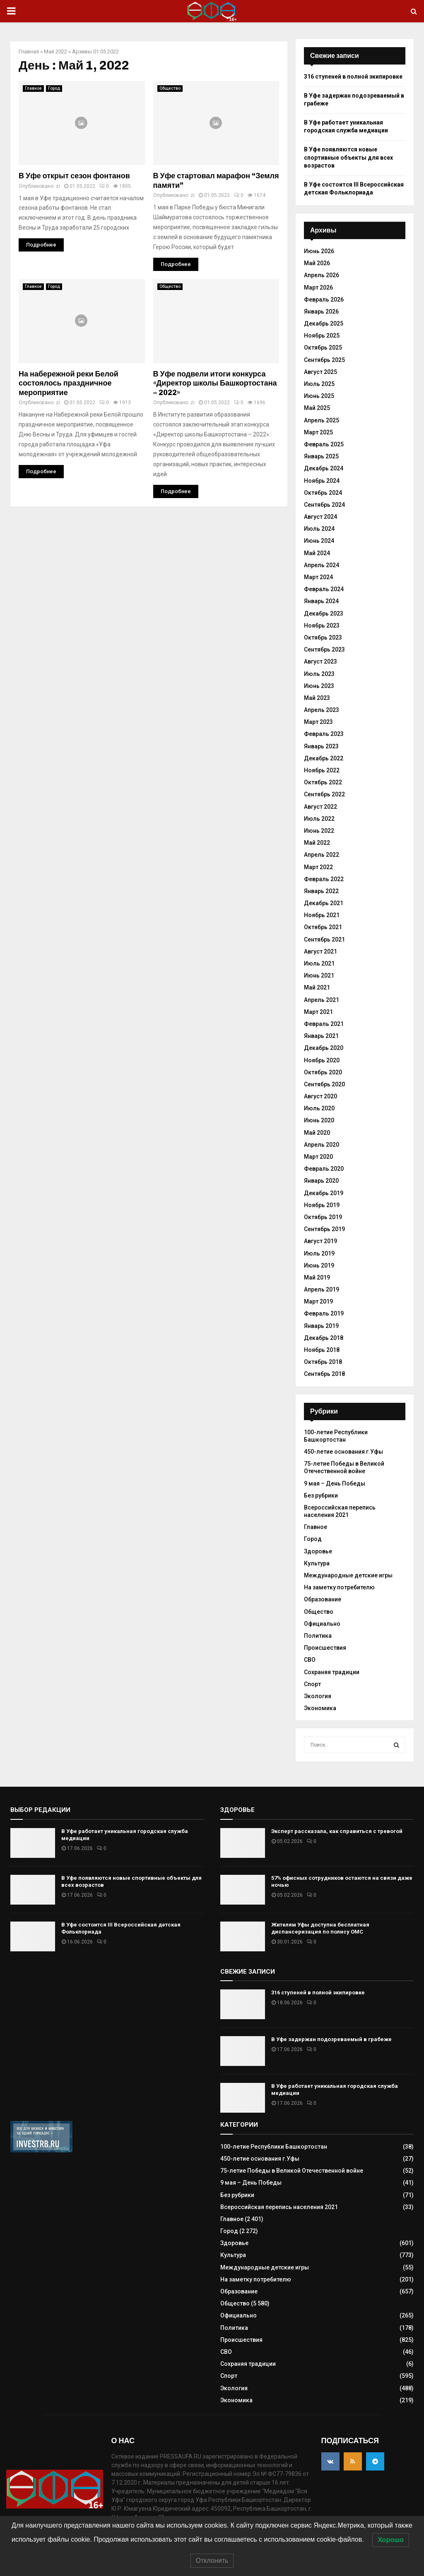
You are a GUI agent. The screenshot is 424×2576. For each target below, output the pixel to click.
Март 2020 (318, 1156)
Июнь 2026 (319, 251)
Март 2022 (318, 867)
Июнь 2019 (319, 1265)
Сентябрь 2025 (324, 360)
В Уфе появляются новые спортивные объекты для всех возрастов (348, 157)
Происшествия (325, 1647)
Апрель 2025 (321, 420)
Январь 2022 (321, 891)
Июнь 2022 (319, 830)
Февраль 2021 (324, 1024)
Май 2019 (317, 1277)
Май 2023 (317, 698)
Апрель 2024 (321, 565)
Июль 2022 (319, 818)
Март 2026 (318, 287)
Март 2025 (318, 432)
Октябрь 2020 (323, 1072)
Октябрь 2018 (323, 1362)
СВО (310, 1659)
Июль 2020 (319, 1108)
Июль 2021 (319, 963)
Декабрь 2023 (323, 613)
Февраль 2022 (324, 879)
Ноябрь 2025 (322, 335)
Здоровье (318, 1551)
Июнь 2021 (319, 975)
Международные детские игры (348, 1575)
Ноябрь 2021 (322, 915)
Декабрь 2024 (323, 468)
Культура (317, 1563)
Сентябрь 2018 (324, 1374)
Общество (170, 88)
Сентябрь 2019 (324, 1229)
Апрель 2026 (321, 275)
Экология (317, 1696)
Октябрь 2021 (323, 927)
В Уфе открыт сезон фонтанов (74, 175)
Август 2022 (320, 806)
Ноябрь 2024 (322, 480)
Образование (322, 1599)
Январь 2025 (321, 456)
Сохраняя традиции (331, 1672)
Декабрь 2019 (323, 1193)
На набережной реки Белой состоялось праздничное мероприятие (68, 383)
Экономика (320, 1708)
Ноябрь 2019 (322, 1205)
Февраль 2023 (324, 734)
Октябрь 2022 (323, 782)
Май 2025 (317, 408)
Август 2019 (320, 1241)
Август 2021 (320, 951)
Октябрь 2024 (323, 492)
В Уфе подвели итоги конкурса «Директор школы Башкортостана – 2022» (215, 383)
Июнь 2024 (319, 540)
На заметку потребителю (339, 1587)
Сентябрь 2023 (324, 649)
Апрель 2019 (321, 1289)
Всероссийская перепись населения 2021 (279, 2207)
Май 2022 (55, 51)
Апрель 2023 (321, 710)
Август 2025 (320, 372)
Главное (33, 88)
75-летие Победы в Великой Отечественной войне (344, 1467)
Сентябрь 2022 (324, 794)
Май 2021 (317, 987)
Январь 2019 (321, 1326)
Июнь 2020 (319, 1120)
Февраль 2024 (324, 589)
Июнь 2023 (319, 686)
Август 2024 (320, 516)
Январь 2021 (321, 1036)
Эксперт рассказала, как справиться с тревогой (336, 1831)
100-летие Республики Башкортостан (273, 2146)
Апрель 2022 (321, 854)
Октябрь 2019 (323, 1217)
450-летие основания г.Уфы (343, 1451)
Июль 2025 (319, 384)
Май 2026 (317, 263)
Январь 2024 (321, 601)
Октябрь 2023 (323, 637)
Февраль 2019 (324, 1313)
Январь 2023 (321, 746)
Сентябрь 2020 (324, 1084)
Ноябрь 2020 (322, 1060)
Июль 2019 (319, 1253)
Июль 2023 (319, 674)
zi (58, 186)
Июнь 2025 (319, 396)
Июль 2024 (319, 528)
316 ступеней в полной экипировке (353, 76)
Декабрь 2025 (323, 323)
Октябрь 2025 (323, 347)
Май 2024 (317, 553)
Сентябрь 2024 (324, 504)
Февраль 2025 (324, 444)
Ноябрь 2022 (322, 770)
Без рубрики (321, 1495)
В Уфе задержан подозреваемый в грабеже (331, 2039)
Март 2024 (318, 577)
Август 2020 (320, 1096)
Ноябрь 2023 (322, 625)
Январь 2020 (321, 1180)
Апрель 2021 (321, 1000)
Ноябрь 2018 (322, 1350)
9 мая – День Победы (334, 1483)
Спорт (312, 1684)
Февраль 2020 (324, 1168)
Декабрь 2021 (323, 903)
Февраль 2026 (324, 299)
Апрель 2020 (321, 1144)
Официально (322, 1623)
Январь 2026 (321, 311)
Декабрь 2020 (323, 1048)
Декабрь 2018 (323, 1338)
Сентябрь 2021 (324, 939)
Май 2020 (317, 1132)
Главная (29, 51)
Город (54, 88)
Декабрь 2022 (323, 758)
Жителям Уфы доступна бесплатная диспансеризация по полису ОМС (320, 1928)
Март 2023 (318, 722)
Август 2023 (320, 661)
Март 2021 (318, 1012)
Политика (318, 1635)
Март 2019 (318, 1301)
